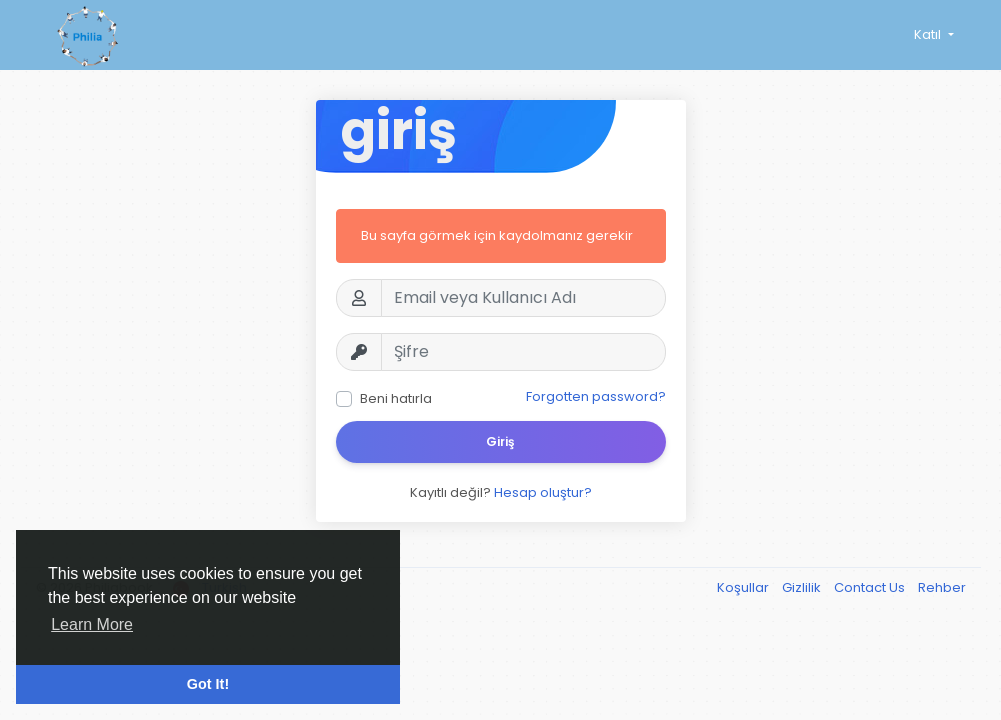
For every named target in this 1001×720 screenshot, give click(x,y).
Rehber (942, 587)
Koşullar (744, 587)
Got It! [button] (208, 684)
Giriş (500, 441)
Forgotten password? (596, 396)
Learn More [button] (92, 624)
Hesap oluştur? (543, 492)
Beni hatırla (396, 398)
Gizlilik (803, 587)
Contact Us (871, 587)
